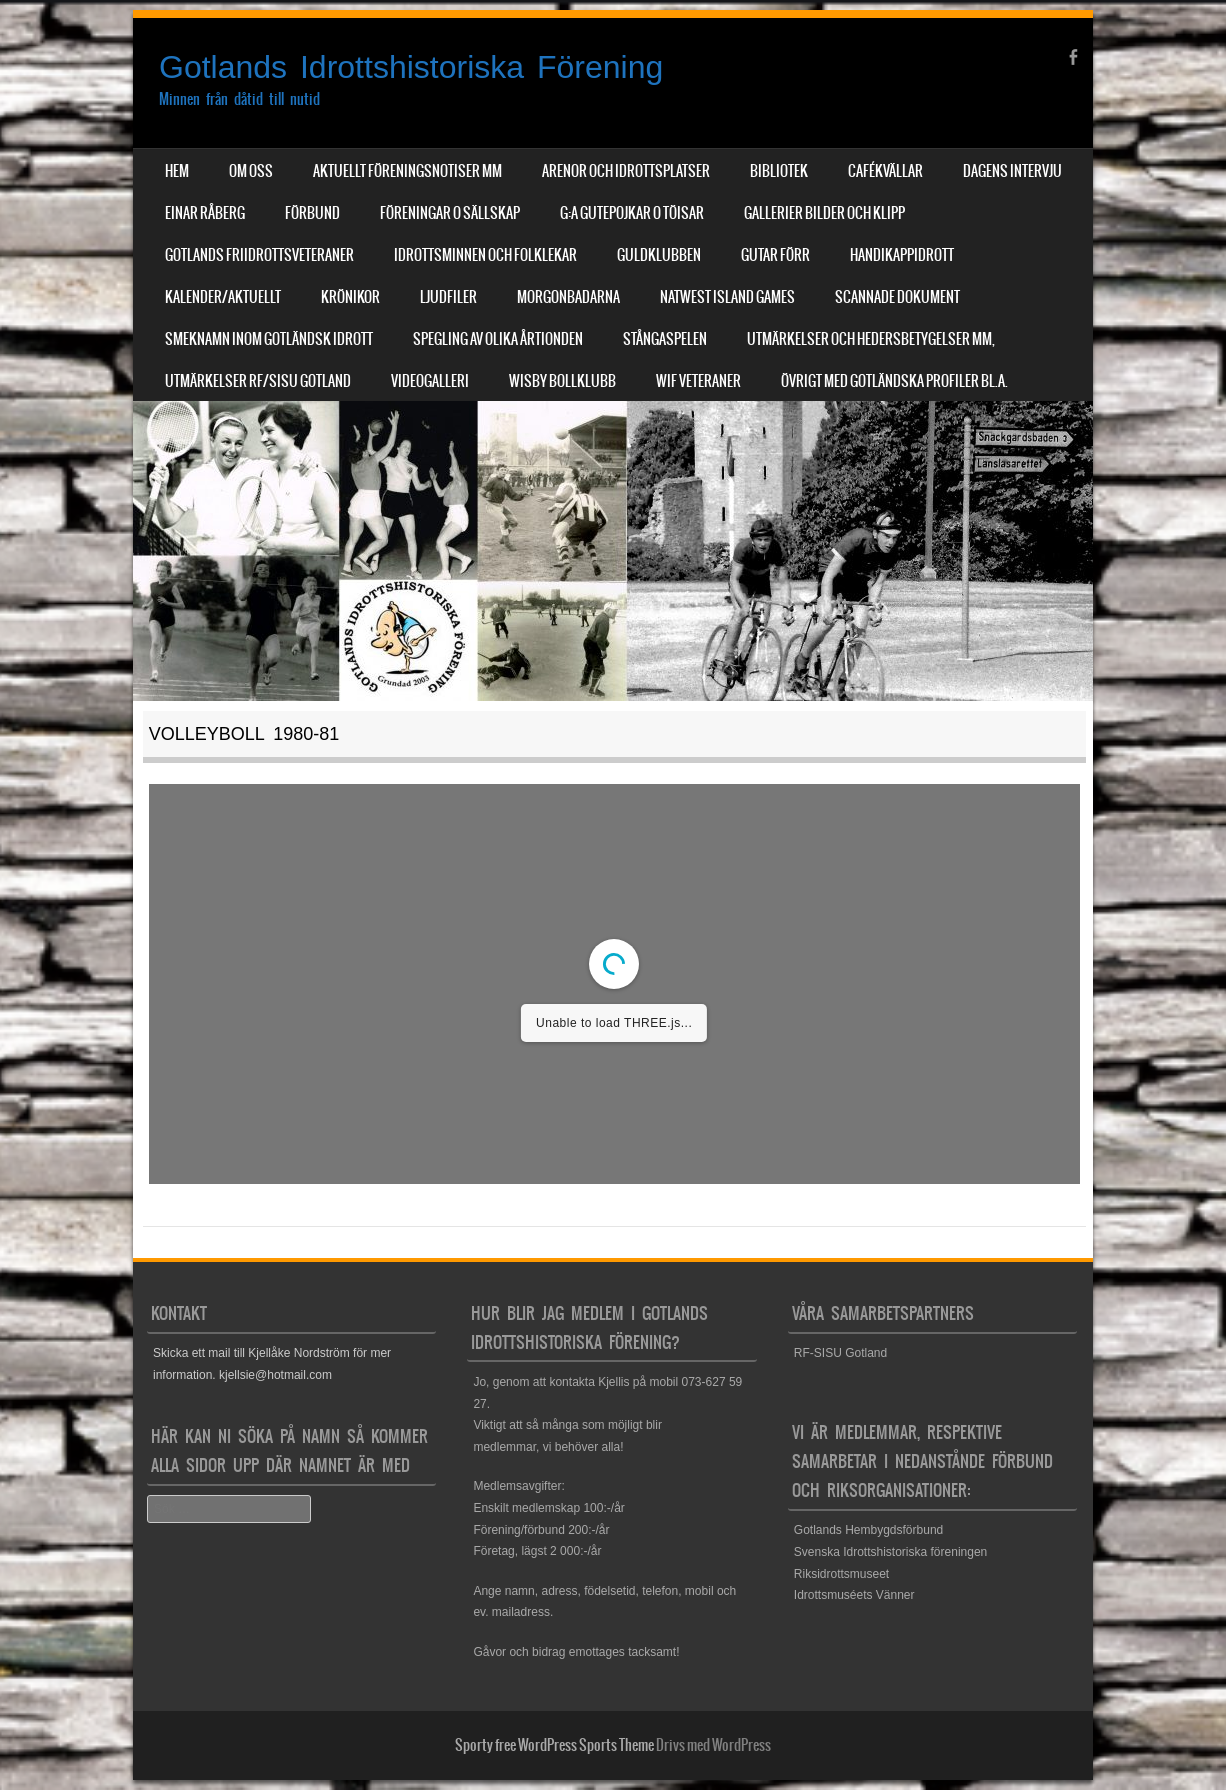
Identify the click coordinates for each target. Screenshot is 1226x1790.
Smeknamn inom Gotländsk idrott (269, 339)
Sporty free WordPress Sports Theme (554, 1745)
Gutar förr (775, 255)
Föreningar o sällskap (450, 213)
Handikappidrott (902, 255)
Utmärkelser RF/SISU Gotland (258, 381)
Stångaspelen (665, 339)
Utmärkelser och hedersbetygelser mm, (871, 339)
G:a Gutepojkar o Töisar (632, 213)
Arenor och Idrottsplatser (626, 171)
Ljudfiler (448, 297)
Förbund (312, 213)
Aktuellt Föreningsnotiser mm (407, 171)
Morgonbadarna (568, 297)
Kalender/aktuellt (223, 297)
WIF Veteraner (698, 381)
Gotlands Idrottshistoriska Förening (411, 67)
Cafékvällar (885, 171)
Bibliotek (779, 171)
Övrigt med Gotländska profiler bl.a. (894, 381)
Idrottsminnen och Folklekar (485, 255)
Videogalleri (430, 381)
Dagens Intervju (1012, 171)
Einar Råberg (205, 213)
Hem (177, 171)
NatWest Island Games (727, 297)
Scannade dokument (897, 297)
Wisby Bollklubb (562, 381)
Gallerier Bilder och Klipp (824, 213)
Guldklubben (659, 255)
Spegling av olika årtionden (498, 339)
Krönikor (350, 297)
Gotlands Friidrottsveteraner (259, 255)
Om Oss (251, 171)
